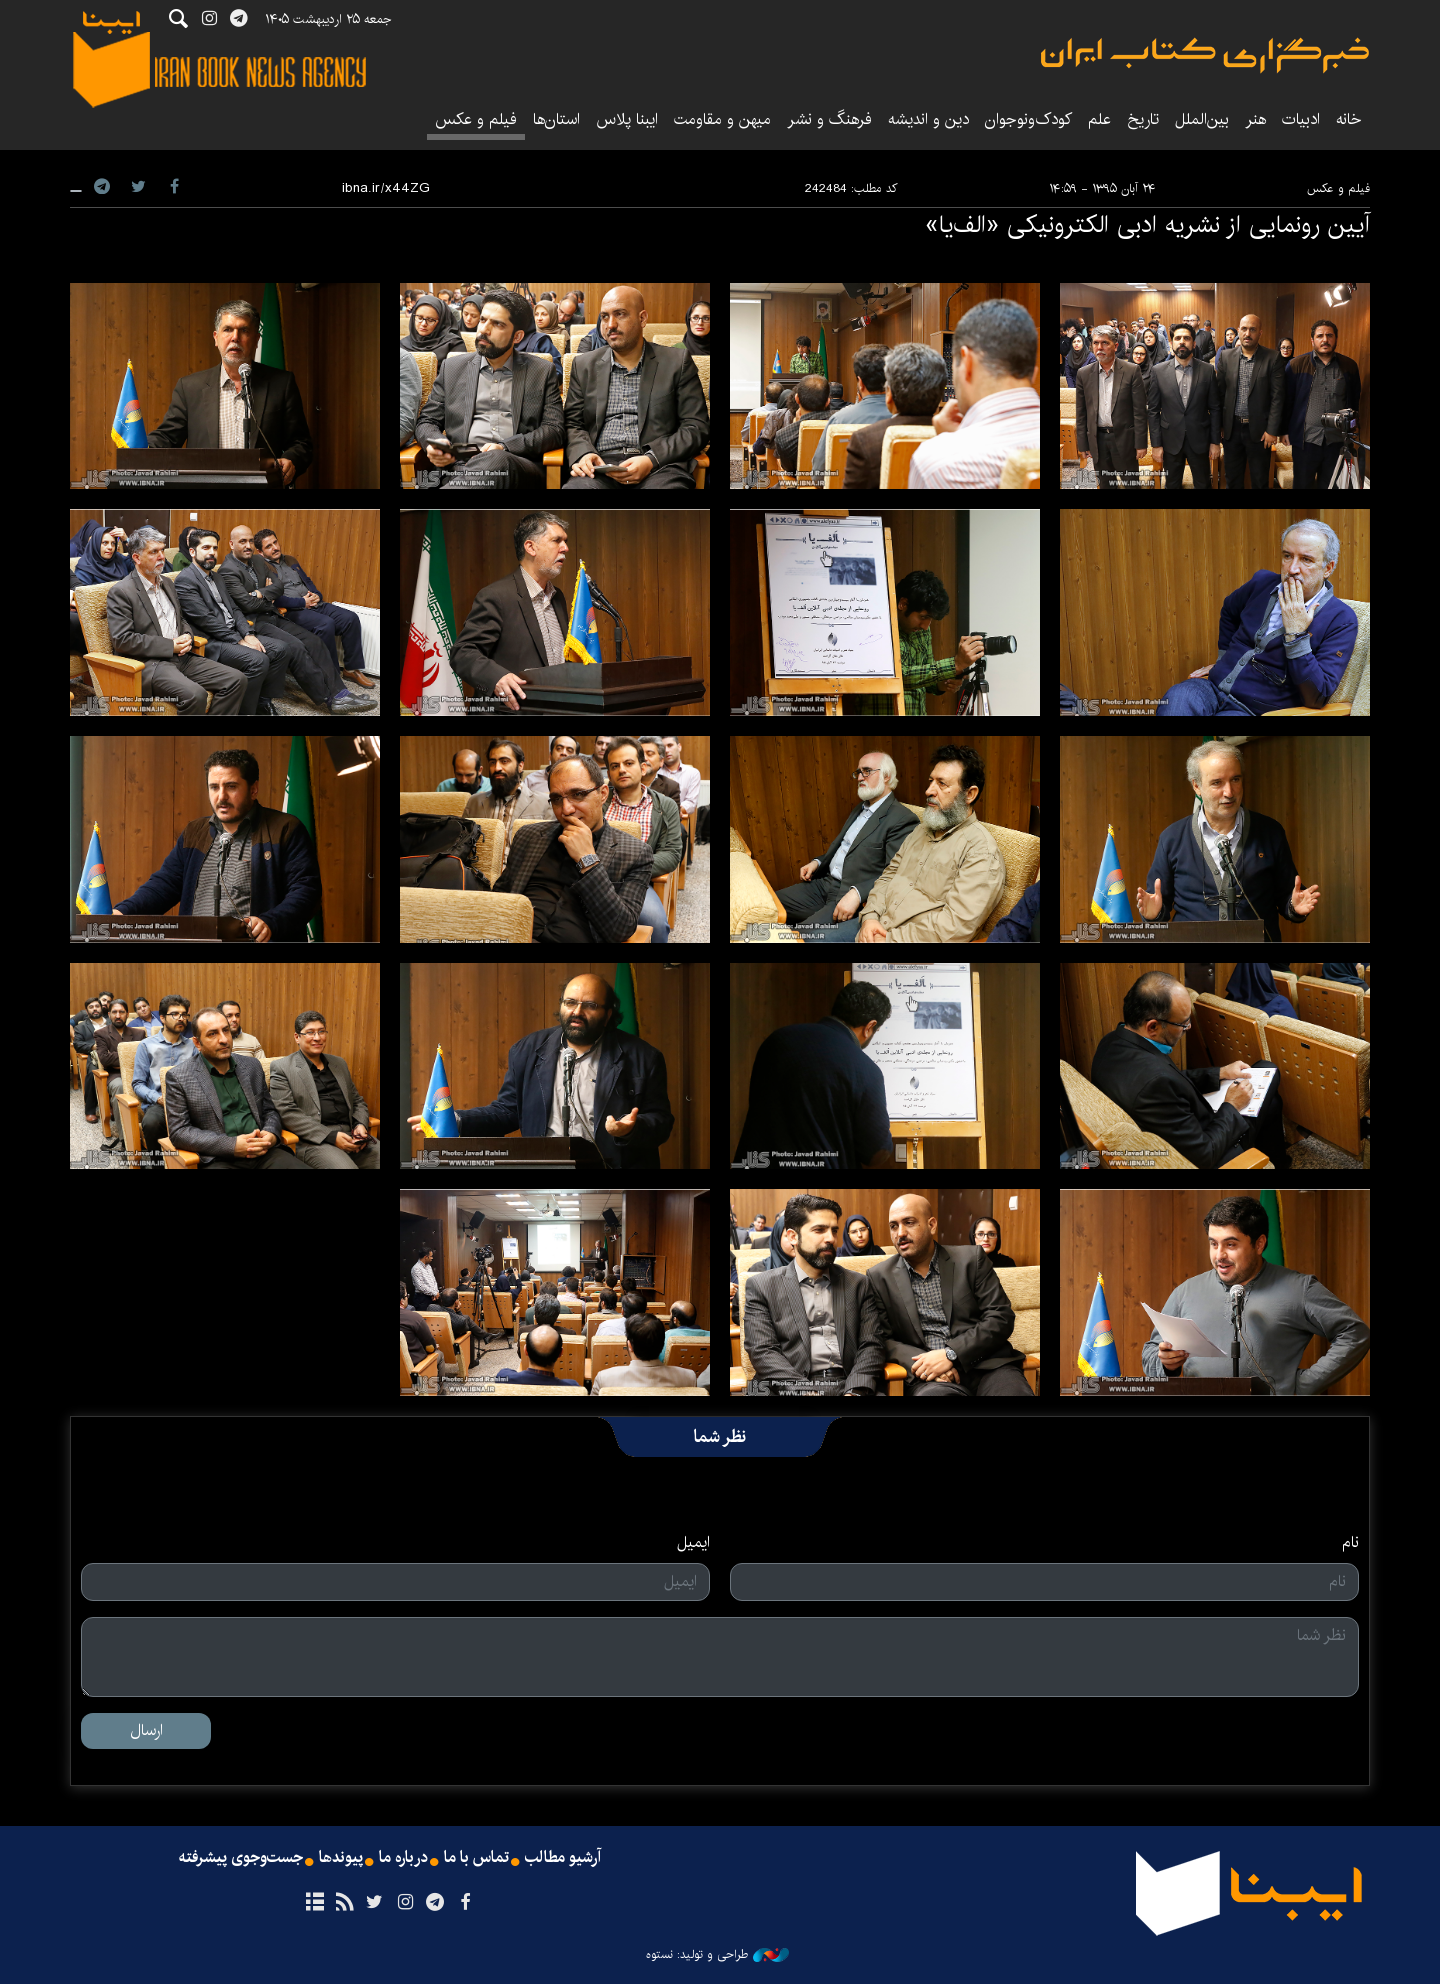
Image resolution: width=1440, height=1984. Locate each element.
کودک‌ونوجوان (1028, 119)
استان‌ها (556, 119)
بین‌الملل (1202, 119)
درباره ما (403, 1858)
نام (1350, 1543)
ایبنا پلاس (627, 119)
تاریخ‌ (1143, 119)
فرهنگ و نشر (829, 119)
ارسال (146, 1730)
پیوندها (341, 1858)
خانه (1349, 119)
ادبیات (1301, 119)
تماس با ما (476, 1858)
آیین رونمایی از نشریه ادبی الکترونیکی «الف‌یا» (1147, 225)
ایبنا (1205, 55)
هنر (1255, 119)
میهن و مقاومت (722, 119)
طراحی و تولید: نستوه (717, 1955)
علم (1099, 119)
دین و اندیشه (928, 119)
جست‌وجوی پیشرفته (241, 1858)
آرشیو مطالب (563, 1858)
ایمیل (693, 1543)
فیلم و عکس (476, 119)
